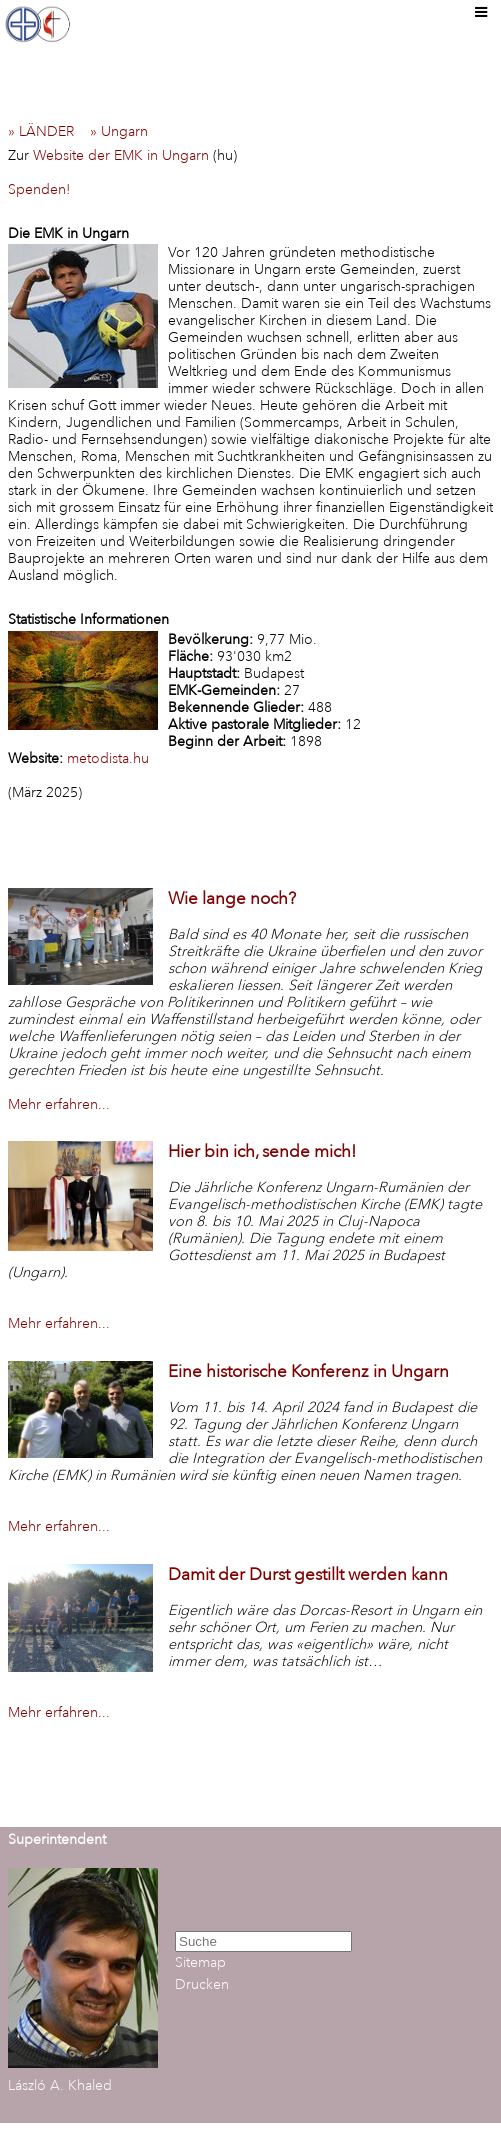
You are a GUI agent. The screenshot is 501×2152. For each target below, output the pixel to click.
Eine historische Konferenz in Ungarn (308, 1371)
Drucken (202, 1984)
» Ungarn (125, 131)
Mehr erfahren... (59, 1104)
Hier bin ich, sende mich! (262, 1151)
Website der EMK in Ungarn (121, 155)
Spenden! (39, 189)
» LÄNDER (47, 131)
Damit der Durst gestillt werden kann (308, 1574)
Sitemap (200, 1962)
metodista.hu (108, 758)
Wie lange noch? (232, 898)
